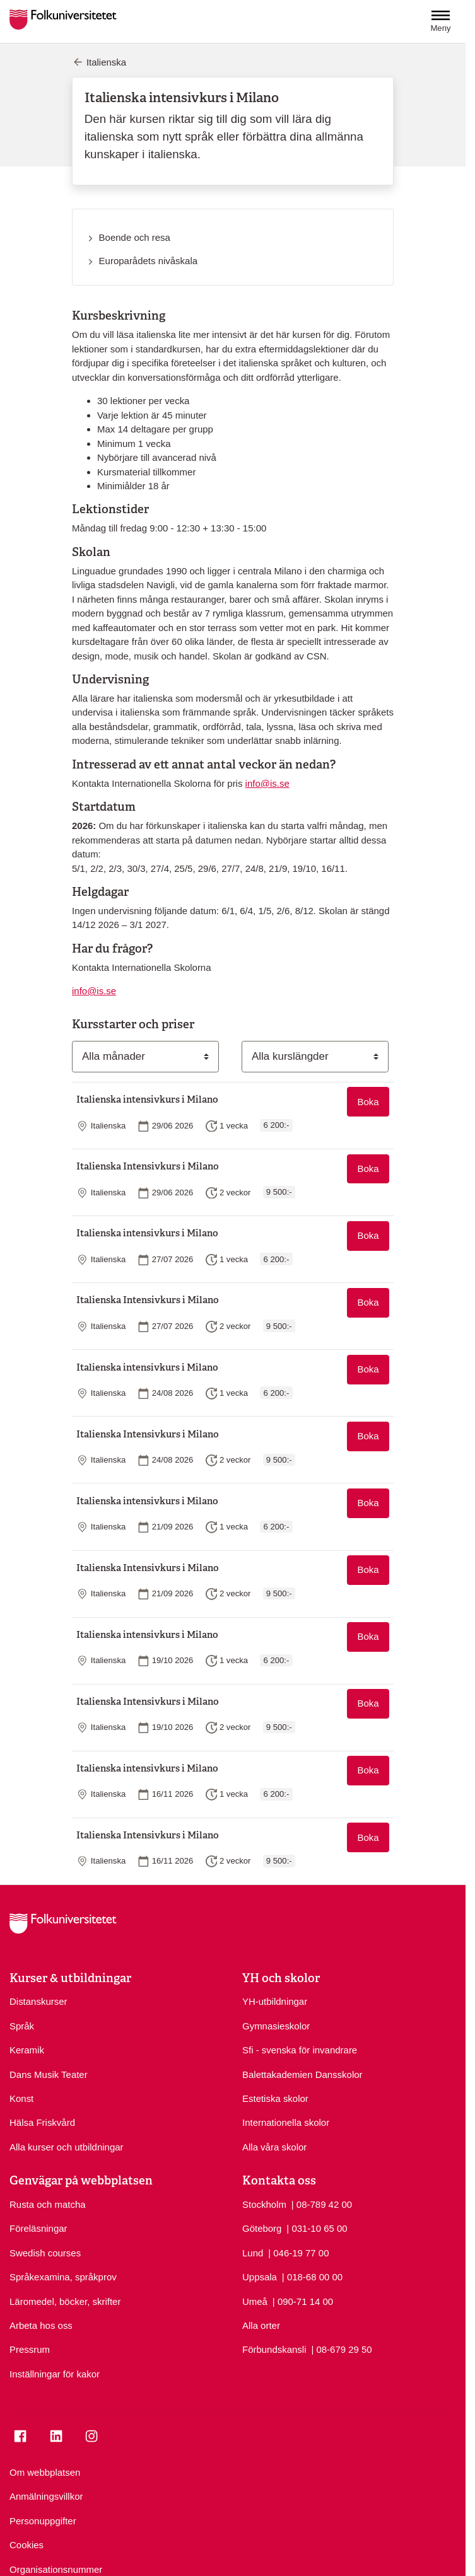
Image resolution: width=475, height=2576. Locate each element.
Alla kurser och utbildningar (66, 2147)
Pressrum (29, 2349)
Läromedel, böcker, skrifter (64, 2301)
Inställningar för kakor (54, 2374)
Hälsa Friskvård (42, 2122)
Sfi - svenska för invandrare (299, 2050)
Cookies (26, 2544)
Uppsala (259, 2276)
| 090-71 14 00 (303, 2301)
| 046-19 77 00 (298, 2252)
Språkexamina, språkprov (63, 2276)
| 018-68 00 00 (312, 2276)
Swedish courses (45, 2253)
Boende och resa (134, 237)
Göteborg (261, 2228)
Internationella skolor (285, 2122)
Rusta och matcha (47, 2204)
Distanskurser (38, 2001)
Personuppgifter (42, 2520)
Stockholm (264, 2204)
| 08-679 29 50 (341, 2349)
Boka (367, 1101)
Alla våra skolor (274, 2147)
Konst (21, 2098)
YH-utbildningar (274, 2001)
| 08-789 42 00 (321, 2204)
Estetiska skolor (275, 2098)
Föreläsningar (38, 2228)
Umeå (254, 2301)
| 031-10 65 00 (316, 2228)
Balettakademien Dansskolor (302, 2074)
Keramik (26, 2050)
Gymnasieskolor (276, 2026)
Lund (252, 2253)
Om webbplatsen (44, 2472)
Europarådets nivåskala (148, 260)
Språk (21, 2026)
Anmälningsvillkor (46, 2496)
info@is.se (267, 783)
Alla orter (261, 2325)
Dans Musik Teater (48, 2074)
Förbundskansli (274, 2349)
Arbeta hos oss (41, 2325)
